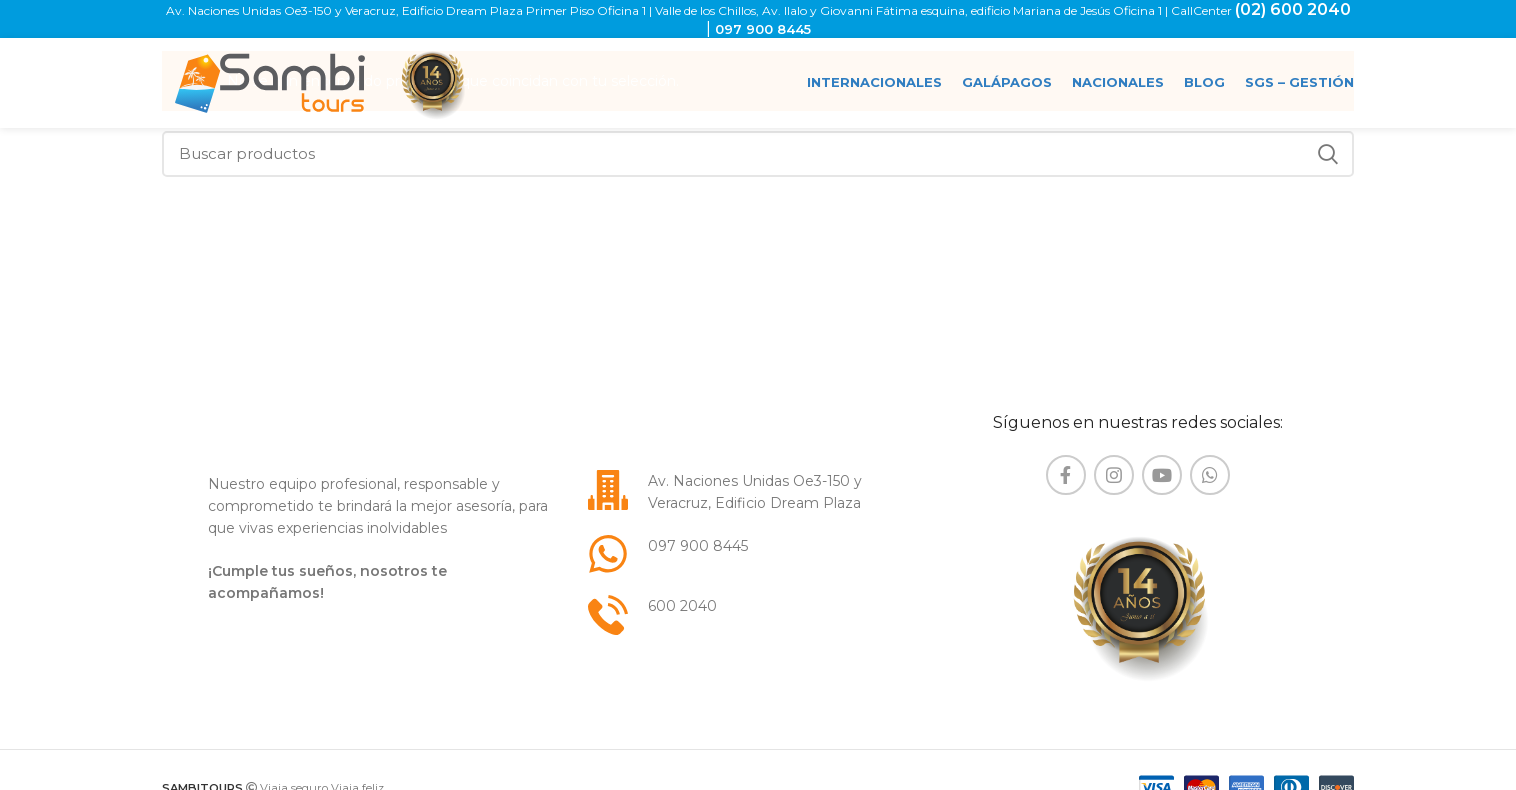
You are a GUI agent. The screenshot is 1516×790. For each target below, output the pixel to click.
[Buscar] (758, 154)
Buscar (1327, 154)
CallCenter (1203, 10)
